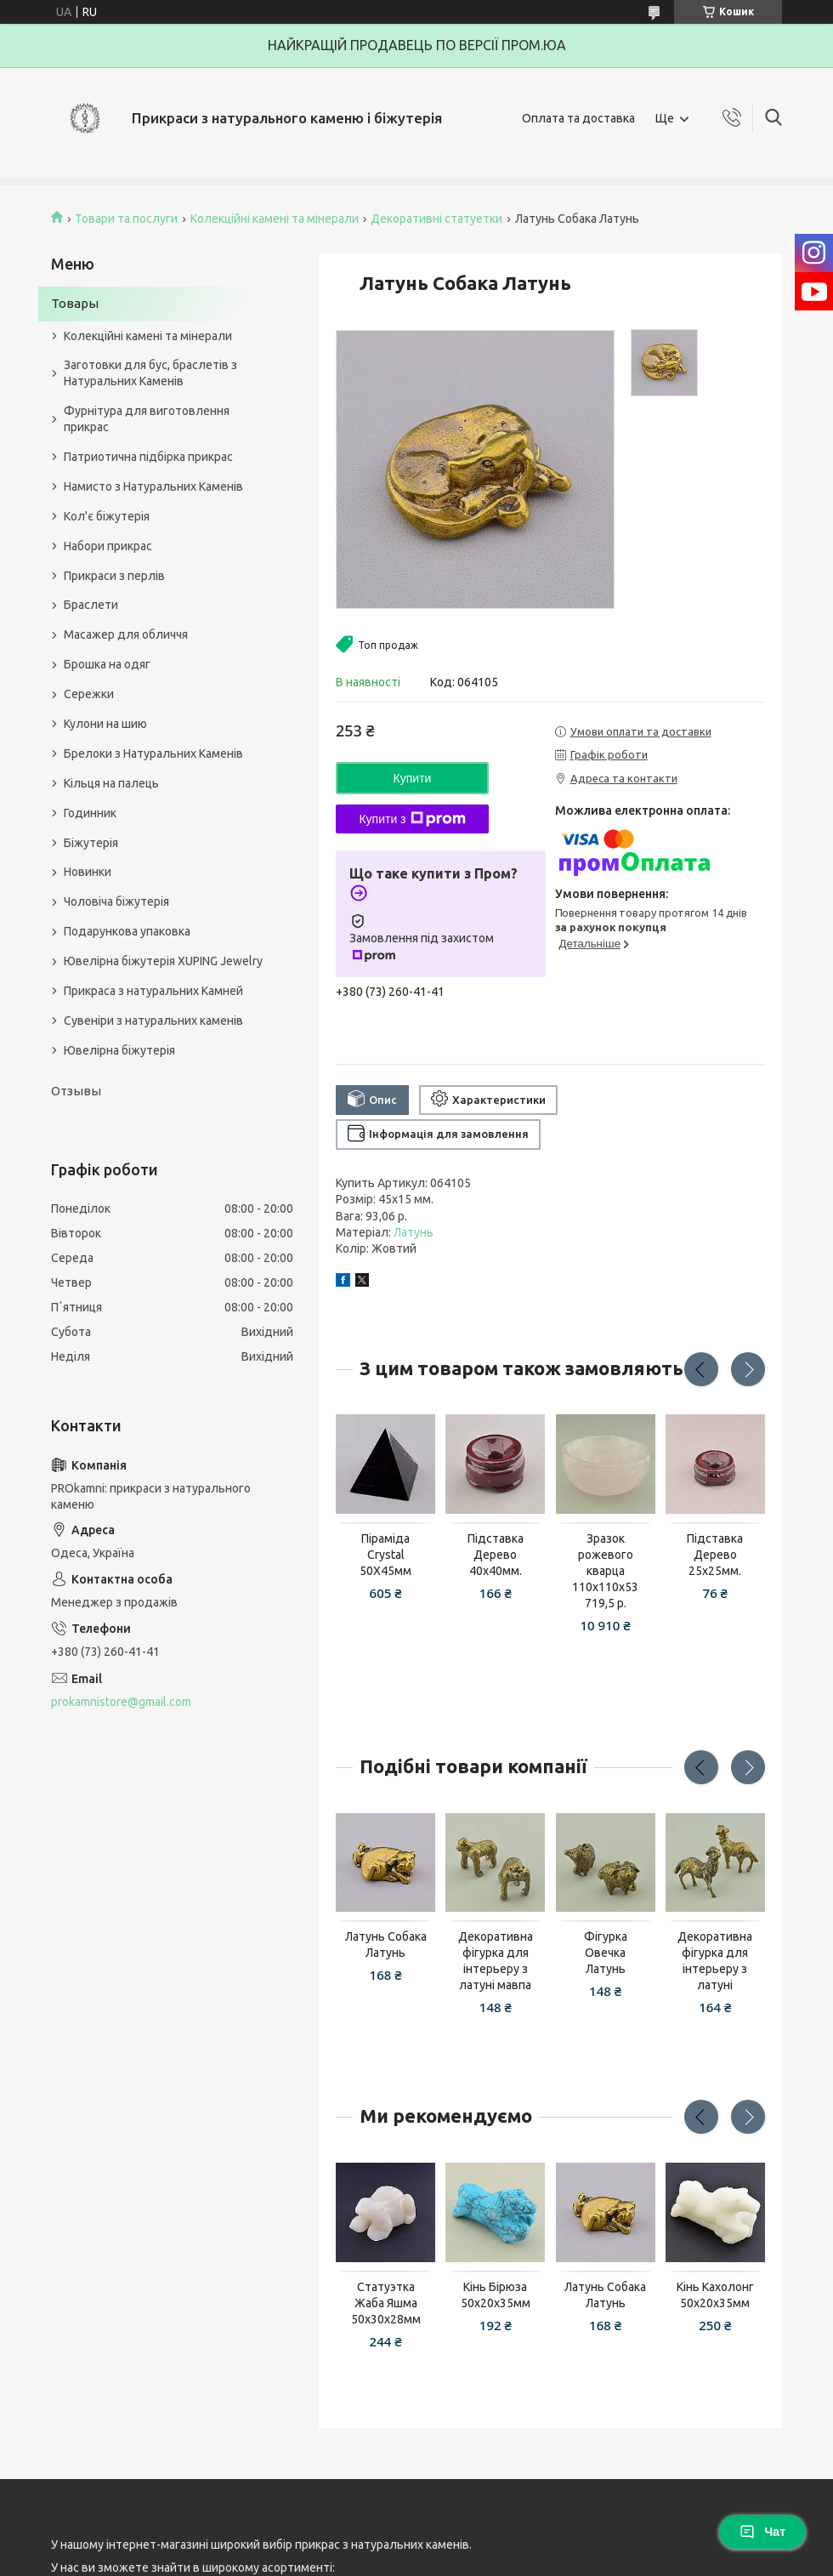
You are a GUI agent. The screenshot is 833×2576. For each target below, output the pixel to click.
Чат (762, 2531)
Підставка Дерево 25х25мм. (715, 1555)
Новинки (87, 872)
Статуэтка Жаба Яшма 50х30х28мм (386, 2303)
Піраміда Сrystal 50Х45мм (385, 1555)
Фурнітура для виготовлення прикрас (147, 419)
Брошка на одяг (107, 664)
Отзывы (76, 1090)
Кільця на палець (111, 783)
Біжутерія (91, 843)
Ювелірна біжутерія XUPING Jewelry (163, 961)
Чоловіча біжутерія (116, 901)
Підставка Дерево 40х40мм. (496, 1555)
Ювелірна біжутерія (119, 1050)
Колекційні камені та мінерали (274, 218)
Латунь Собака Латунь (386, 1944)
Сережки (89, 694)
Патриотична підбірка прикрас (148, 456)
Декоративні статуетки (436, 218)
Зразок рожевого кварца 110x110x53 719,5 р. (605, 1571)
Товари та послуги (126, 218)
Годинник (90, 813)
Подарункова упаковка (127, 931)
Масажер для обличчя (126, 634)
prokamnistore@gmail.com (121, 1702)
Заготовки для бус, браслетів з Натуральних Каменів (150, 373)
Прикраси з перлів (114, 576)
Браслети (91, 604)
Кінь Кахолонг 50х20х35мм (715, 2295)
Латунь (414, 1232)
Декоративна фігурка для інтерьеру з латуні (714, 1961)
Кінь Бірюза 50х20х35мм (495, 2295)
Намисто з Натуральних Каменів (153, 486)
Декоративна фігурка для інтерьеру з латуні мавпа (495, 1961)
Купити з (412, 819)
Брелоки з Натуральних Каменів (153, 753)
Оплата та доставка (578, 118)
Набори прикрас (108, 546)
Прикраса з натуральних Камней (153, 991)
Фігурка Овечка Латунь (605, 1953)
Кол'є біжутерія (107, 516)
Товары (75, 303)
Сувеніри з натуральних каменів (153, 1020)
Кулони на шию (105, 724)
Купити (413, 778)
